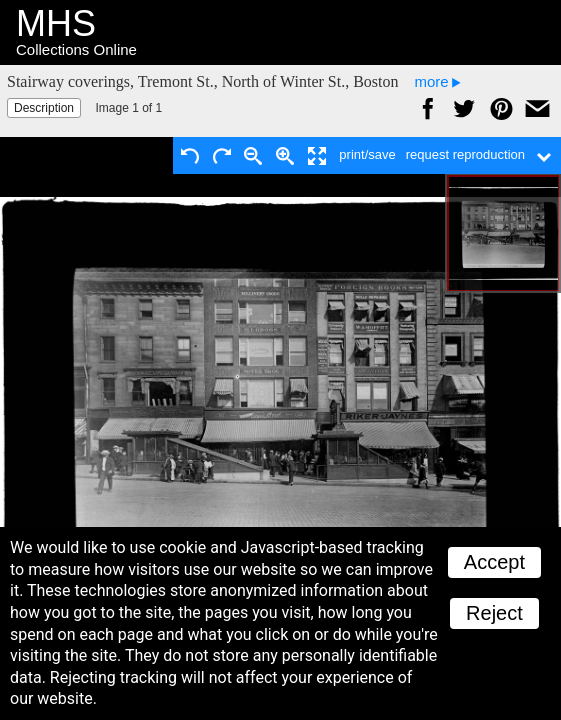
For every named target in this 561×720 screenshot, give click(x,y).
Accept (494, 562)
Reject (494, 613)
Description (44, 108)
